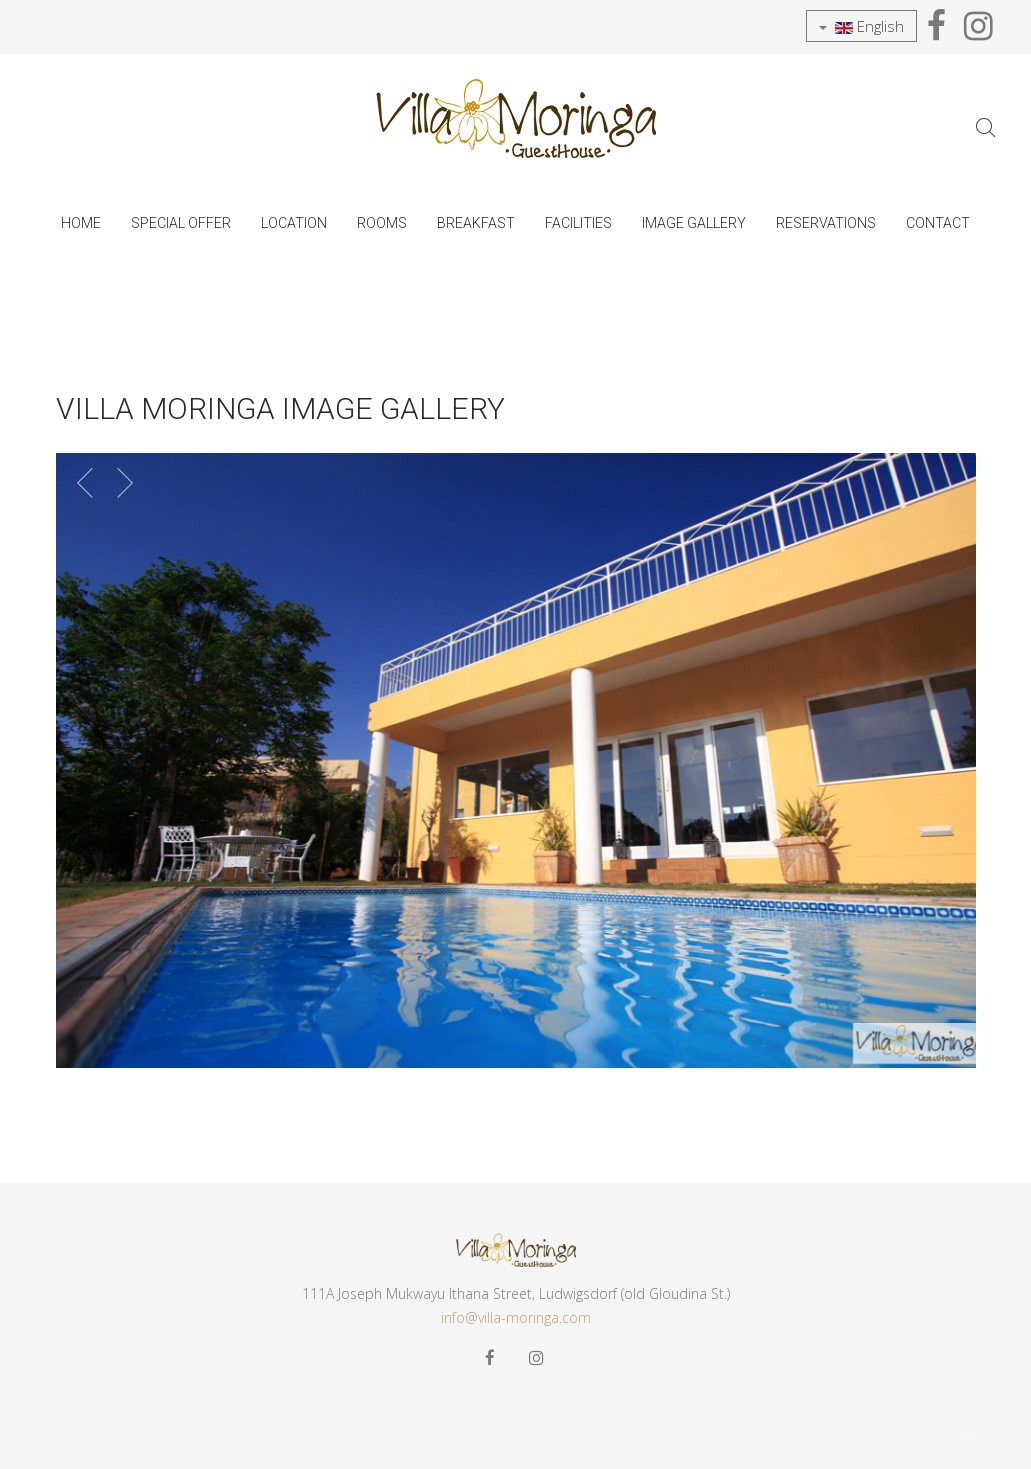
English (861, 26)
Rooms (382, 223)
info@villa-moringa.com (516, 1317)
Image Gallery (694, 223)
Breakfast (476, 223)
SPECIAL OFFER (181, 223)
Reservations (826, 223)
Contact (938, 223)
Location (294, 223)
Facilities (578, 223)
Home (81, 223)
